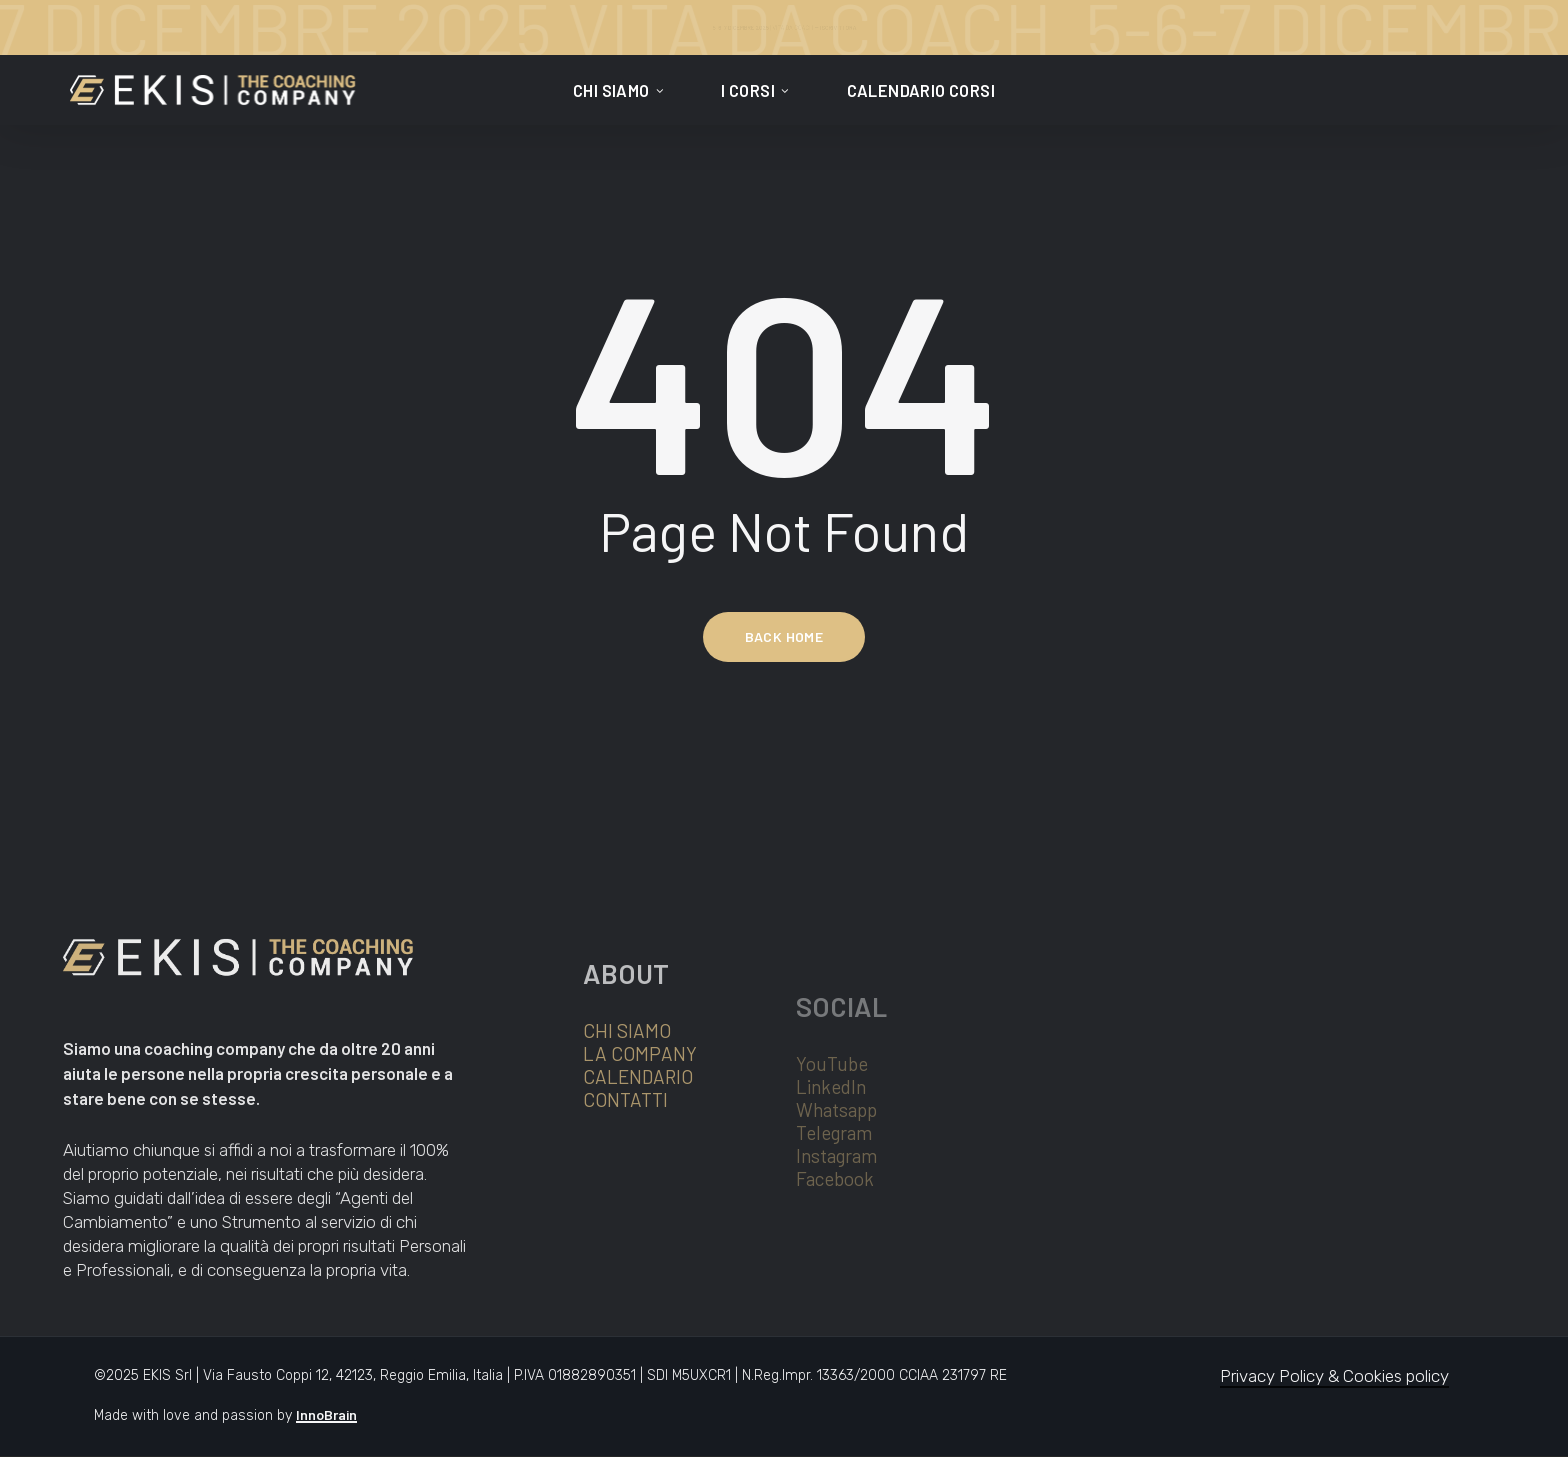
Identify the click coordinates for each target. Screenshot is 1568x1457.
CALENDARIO (638, 1143)
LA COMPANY (640, 1120)
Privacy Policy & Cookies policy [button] (1334, 1376)
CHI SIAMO (627, 1097)
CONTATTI (625, 1166)
